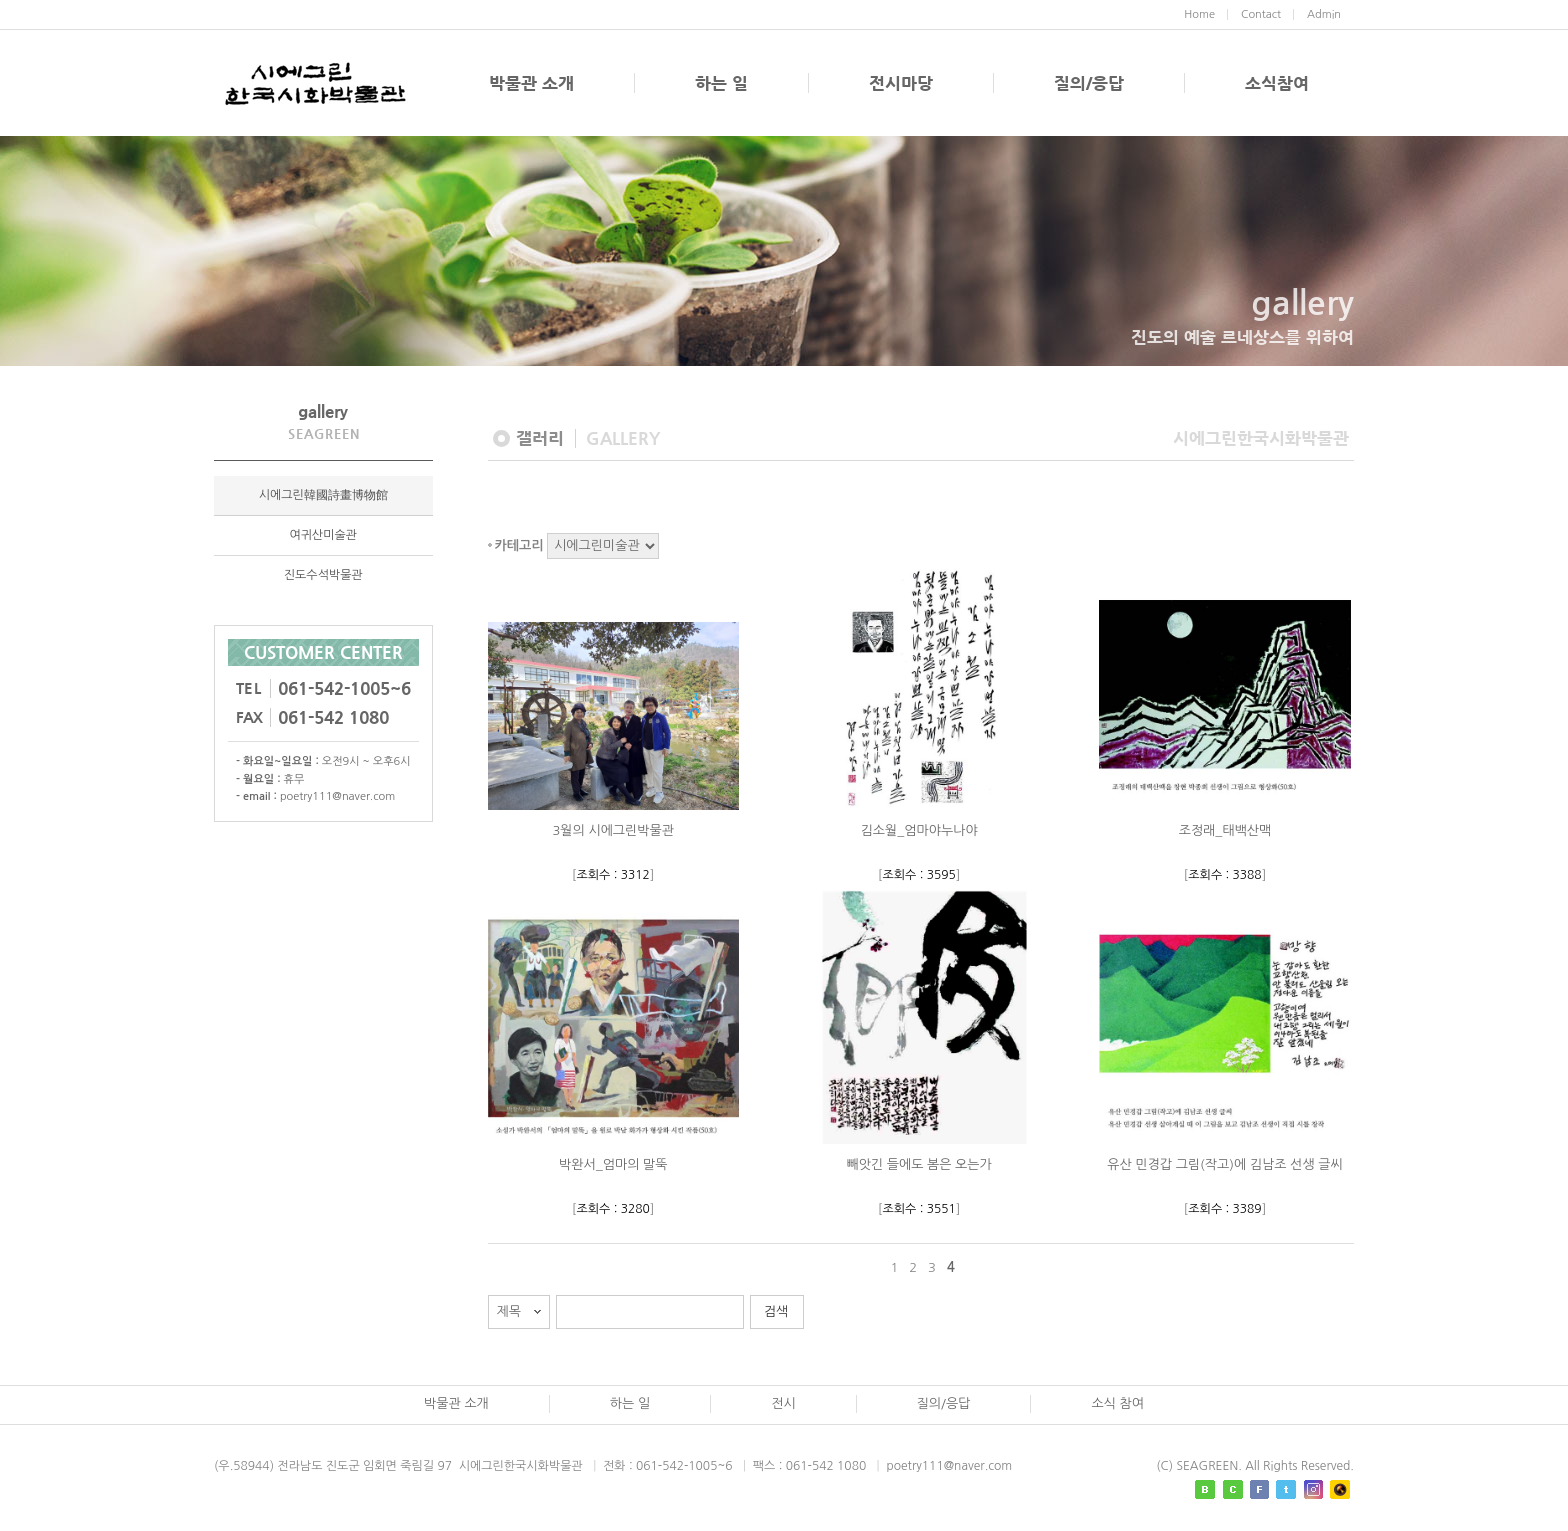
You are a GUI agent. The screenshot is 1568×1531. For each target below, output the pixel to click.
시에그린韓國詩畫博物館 (323, 496)
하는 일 (721, 83)
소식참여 (1277, 83)
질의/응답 (1089, 83)
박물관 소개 (531, 83)
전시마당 (901, 83)
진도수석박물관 (323, 576)
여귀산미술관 (323, 536)
